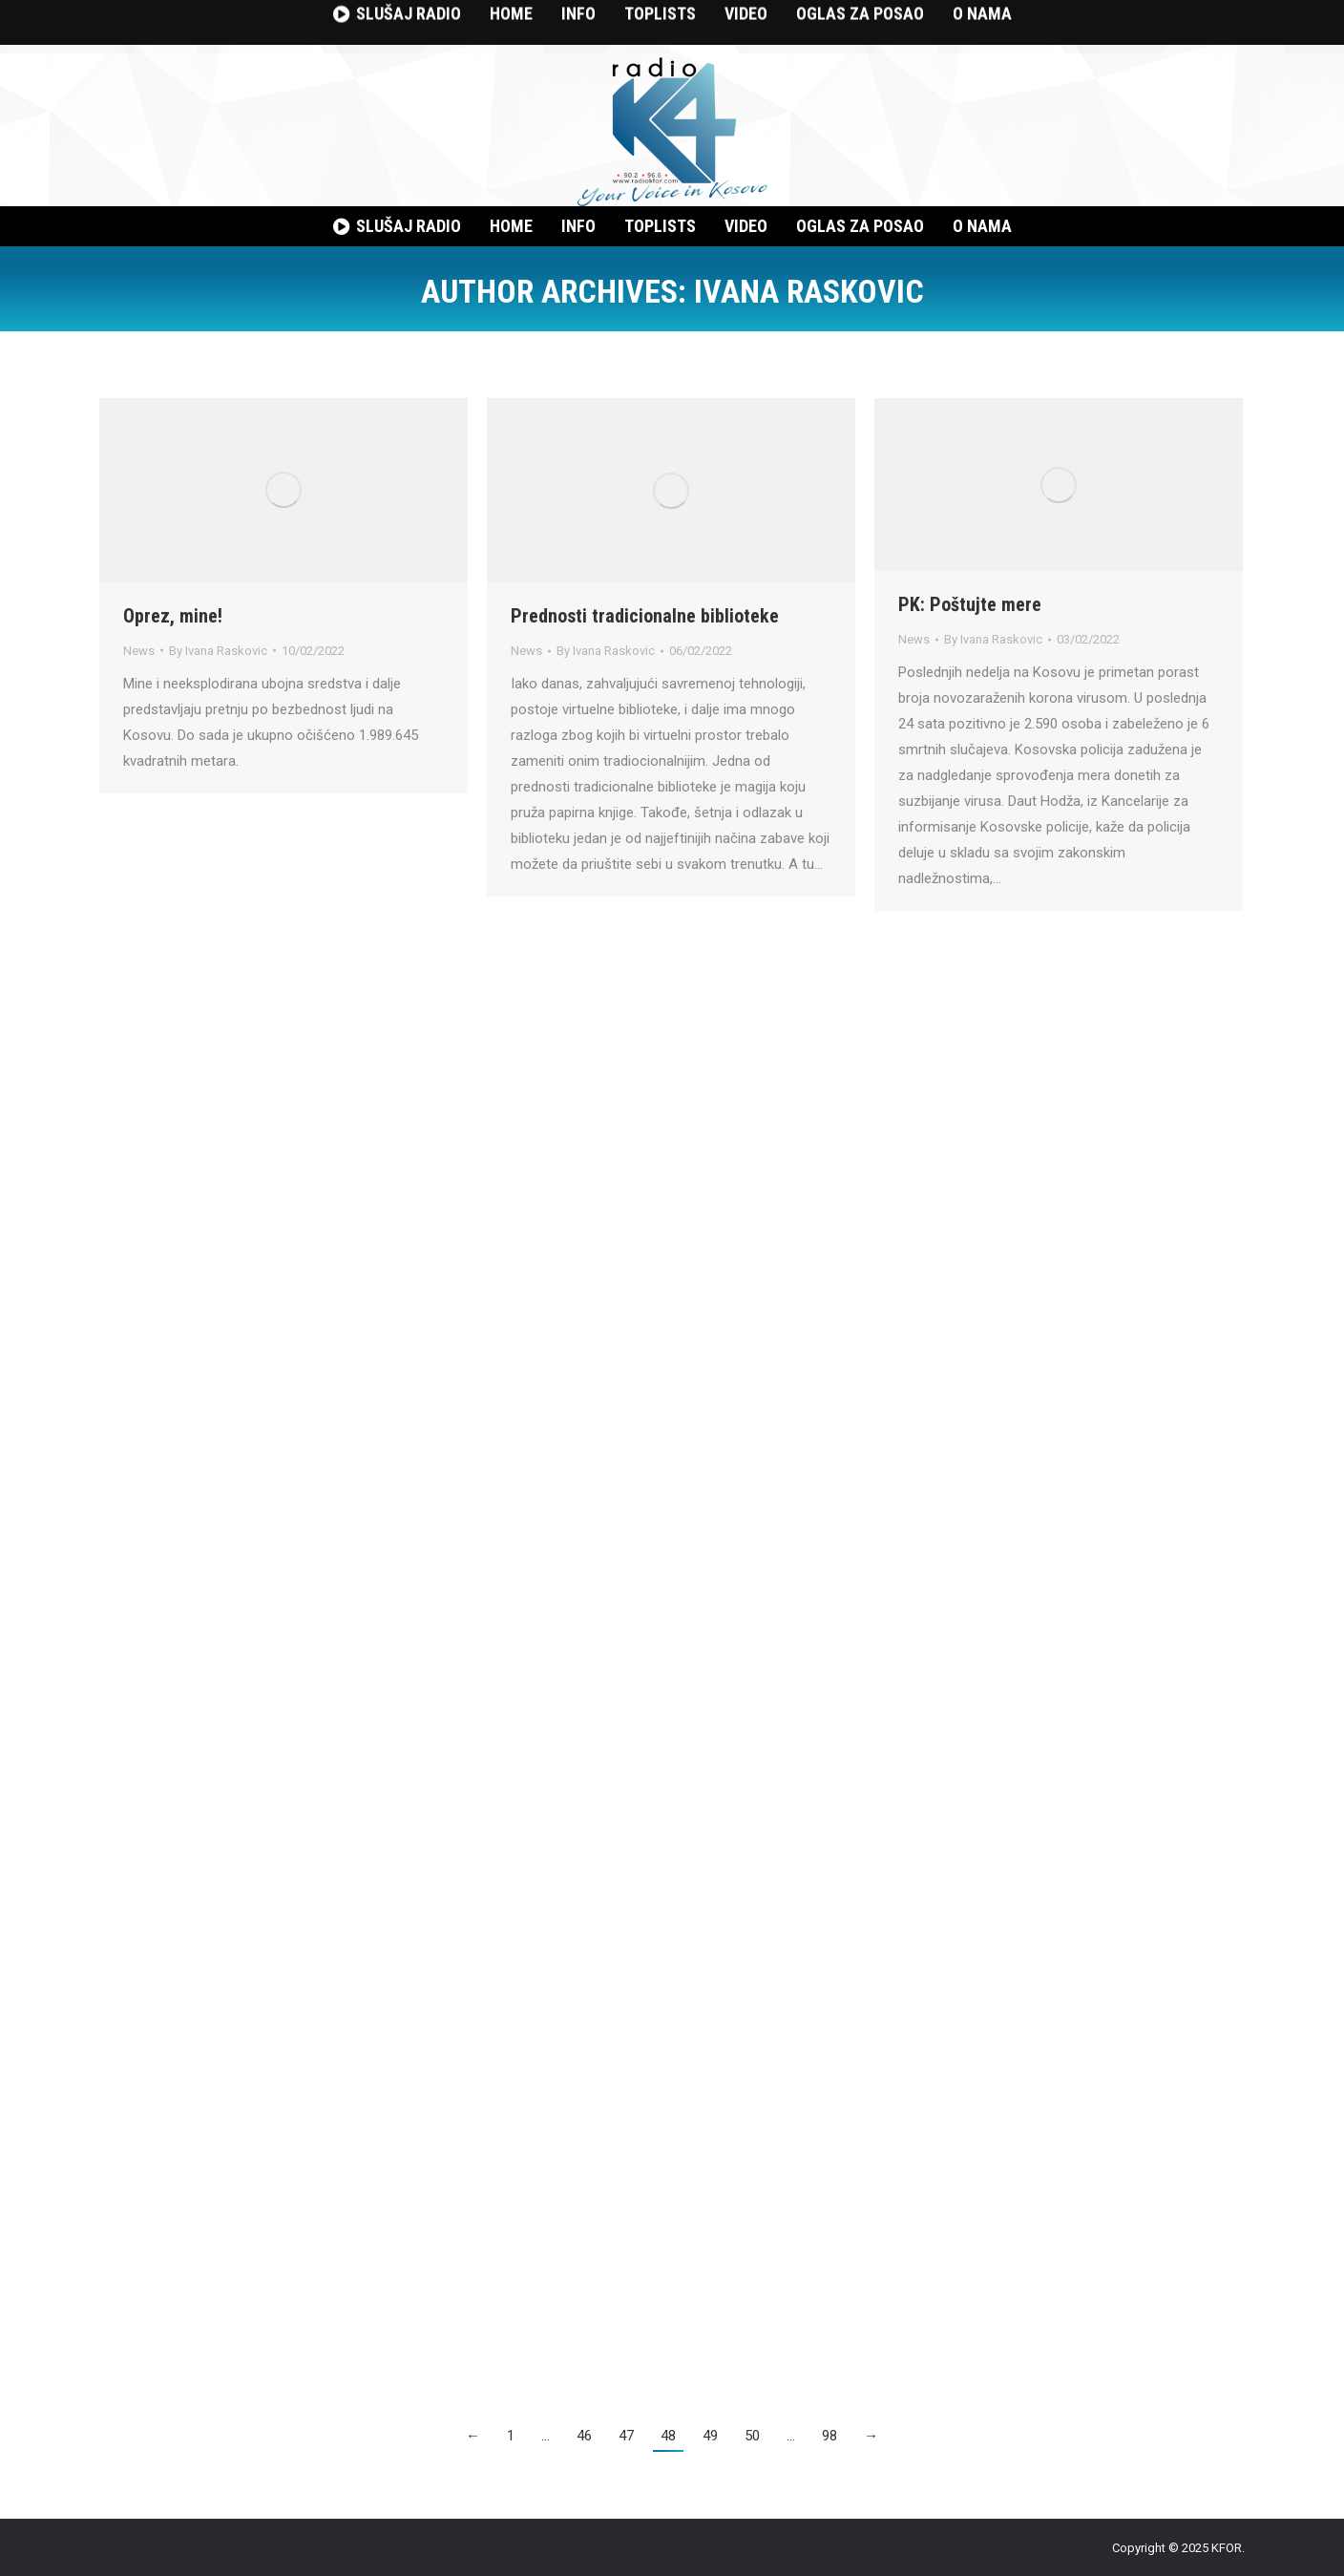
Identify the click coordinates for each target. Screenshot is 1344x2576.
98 (829, 2435)
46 (584, 2435)
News (139, 651)
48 (668, 2435)
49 (710, 2435)
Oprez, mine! (172, 615)
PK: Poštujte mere (969, 604)
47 (626, 2435)
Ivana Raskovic (809, 291)
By (218, 651)
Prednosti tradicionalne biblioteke (645, 615)
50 (752, 2435)
